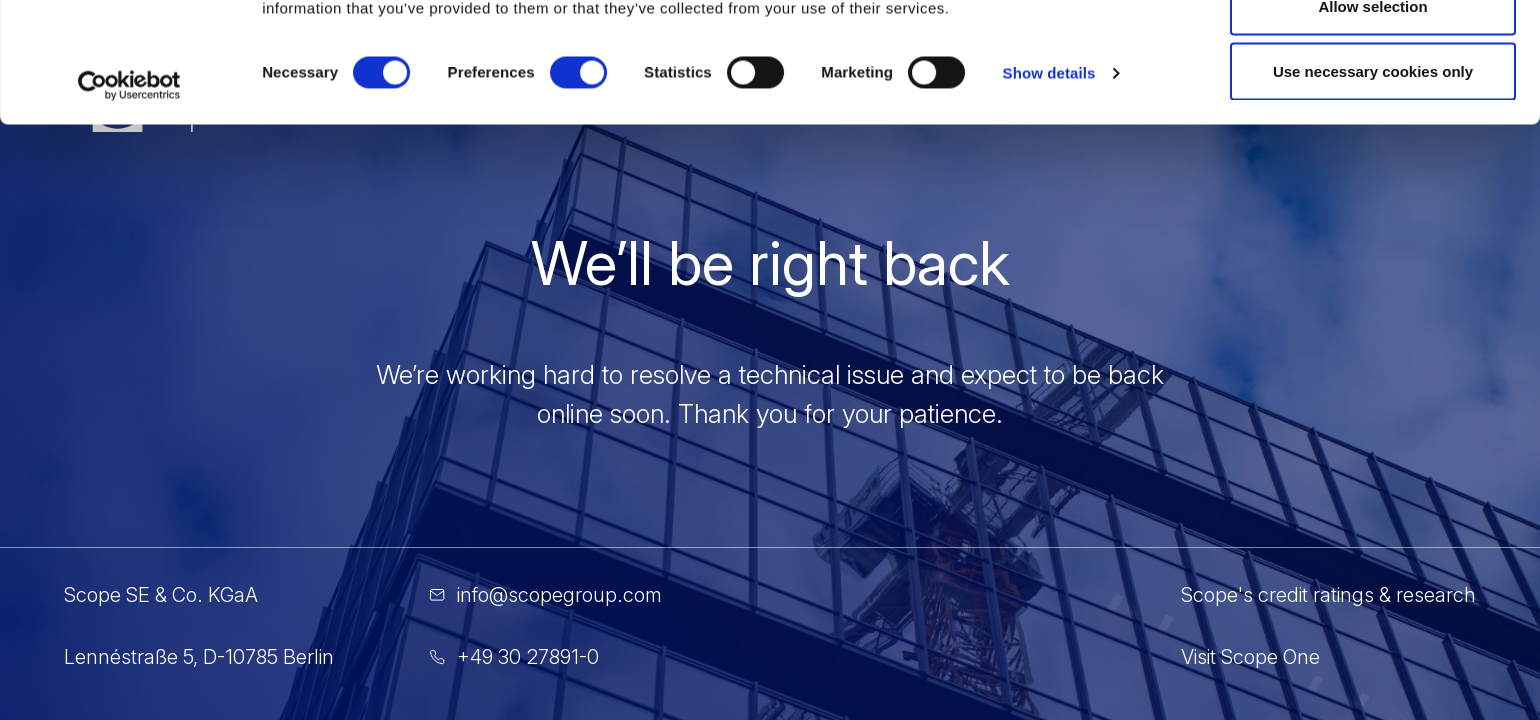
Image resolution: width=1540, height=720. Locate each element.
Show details (1049, 185)
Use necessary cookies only (1373, 183)
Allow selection (1372, 118)
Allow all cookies (1373, 52)
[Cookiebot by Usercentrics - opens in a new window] (129, 198)
